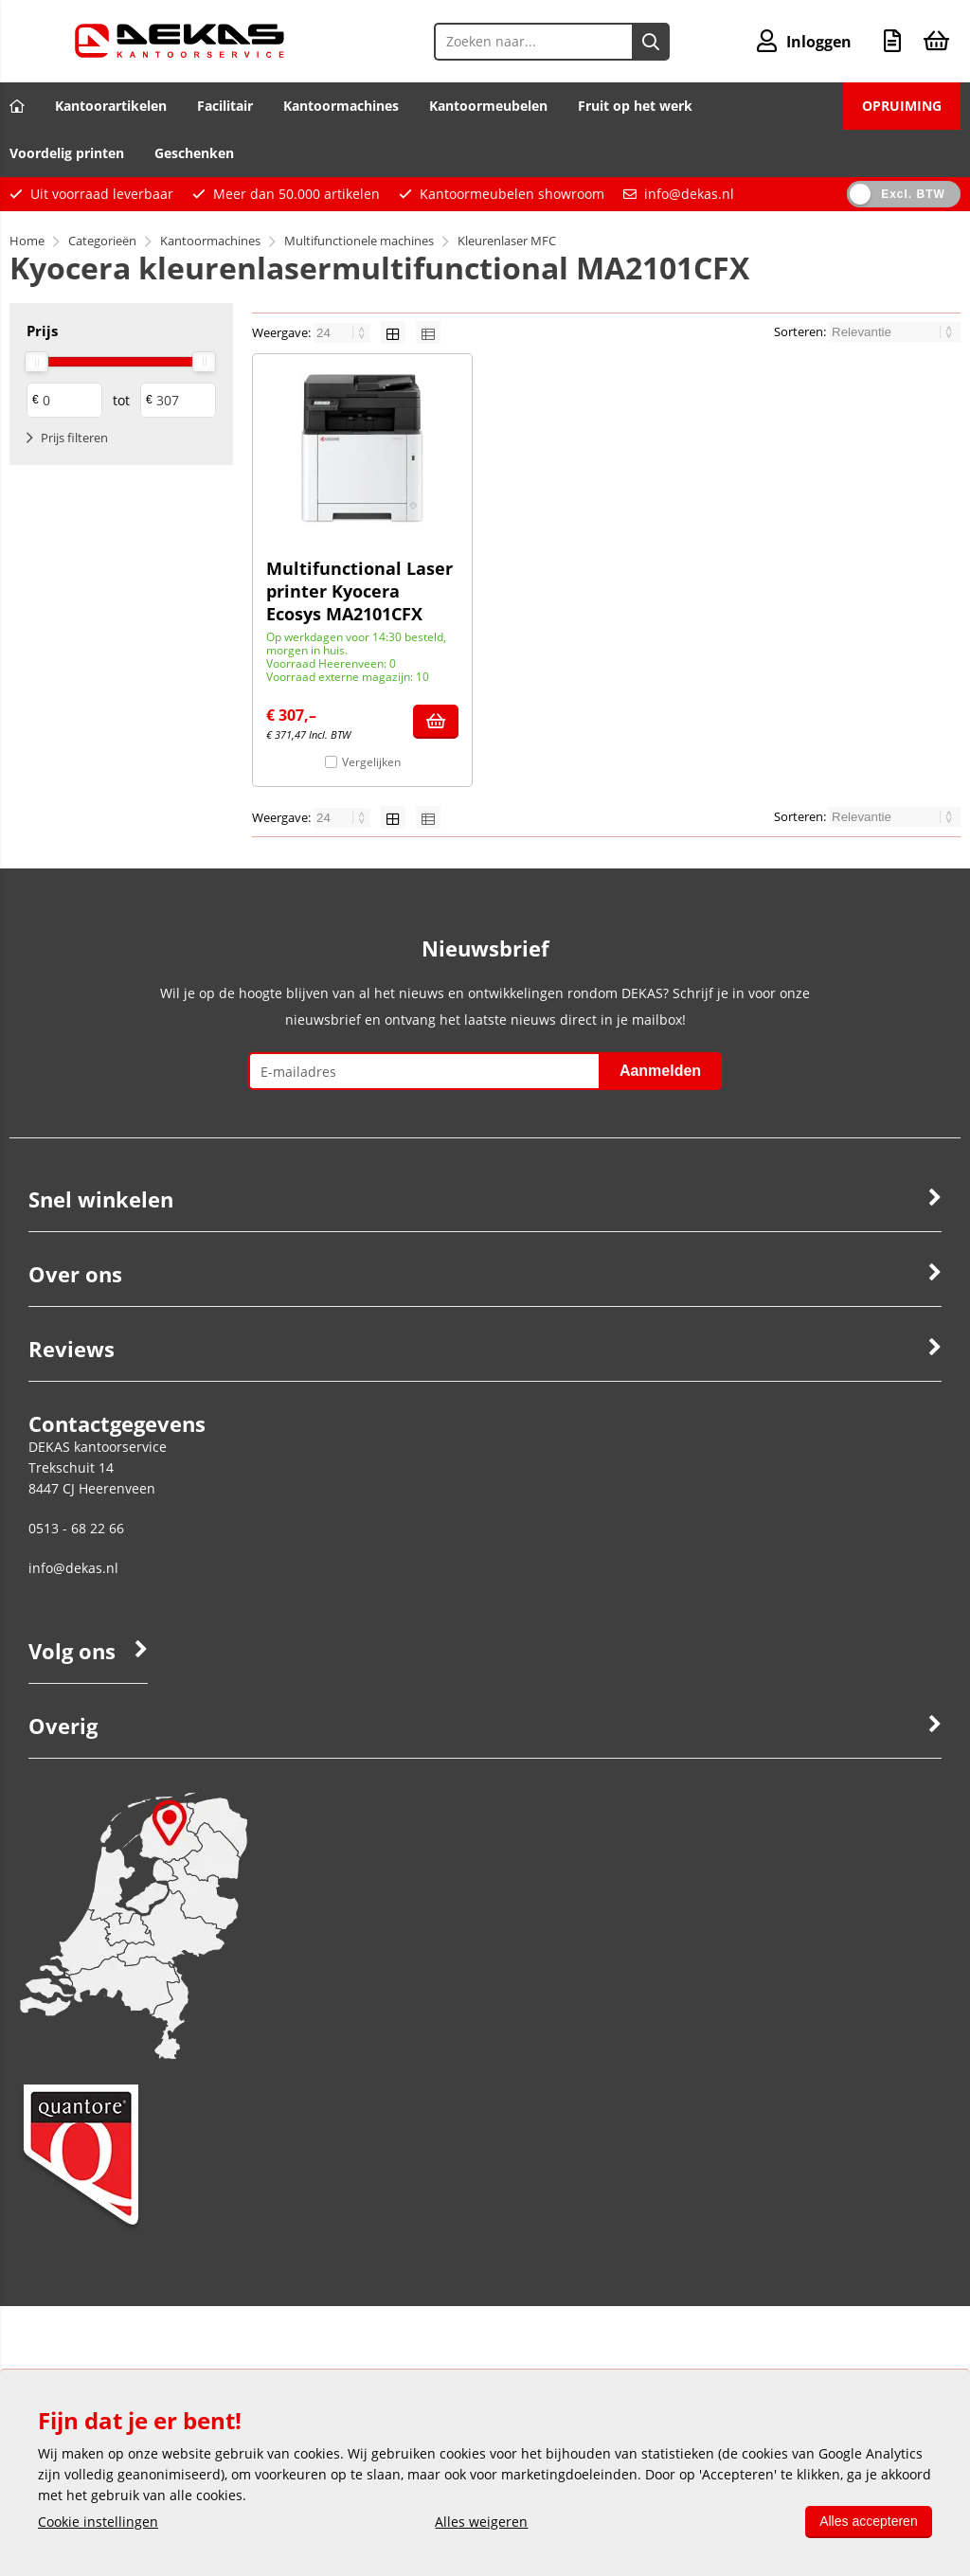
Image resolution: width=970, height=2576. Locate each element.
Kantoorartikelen (111, 106)
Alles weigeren (481, 2522)
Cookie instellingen (98, 2522)
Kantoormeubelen (488, 106)
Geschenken (194, 153)
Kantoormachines (341, 106)
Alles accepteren (867, 2521)
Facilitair (225, 106)
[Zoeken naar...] (651, 42)
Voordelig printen (66, 153)
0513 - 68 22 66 (76, 1528)
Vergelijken (371, 762)
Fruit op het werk (635, 106)
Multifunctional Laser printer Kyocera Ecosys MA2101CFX (359, 591)
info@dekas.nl (689, 194)
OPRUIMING (902, 106)
